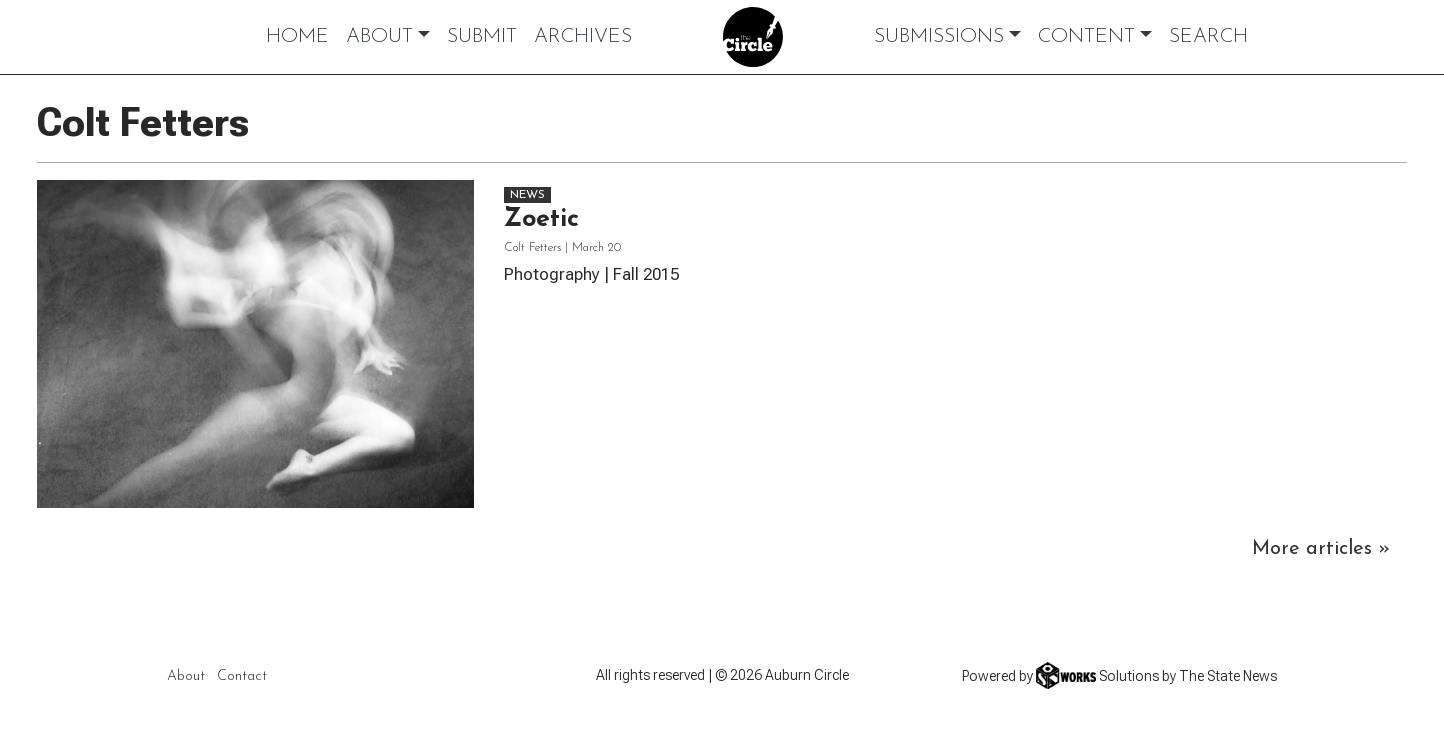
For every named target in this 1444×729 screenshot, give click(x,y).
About (186, 676)
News (527, 195)
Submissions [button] (939, 37)
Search (1208, 37)
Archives (583, 37)
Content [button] (1086, 37)
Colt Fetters (532, 248)
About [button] (379, 37)
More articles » (1321, 549)
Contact (242, 676)
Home (297, 37)
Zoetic (541, 219)
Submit (482, 37)
